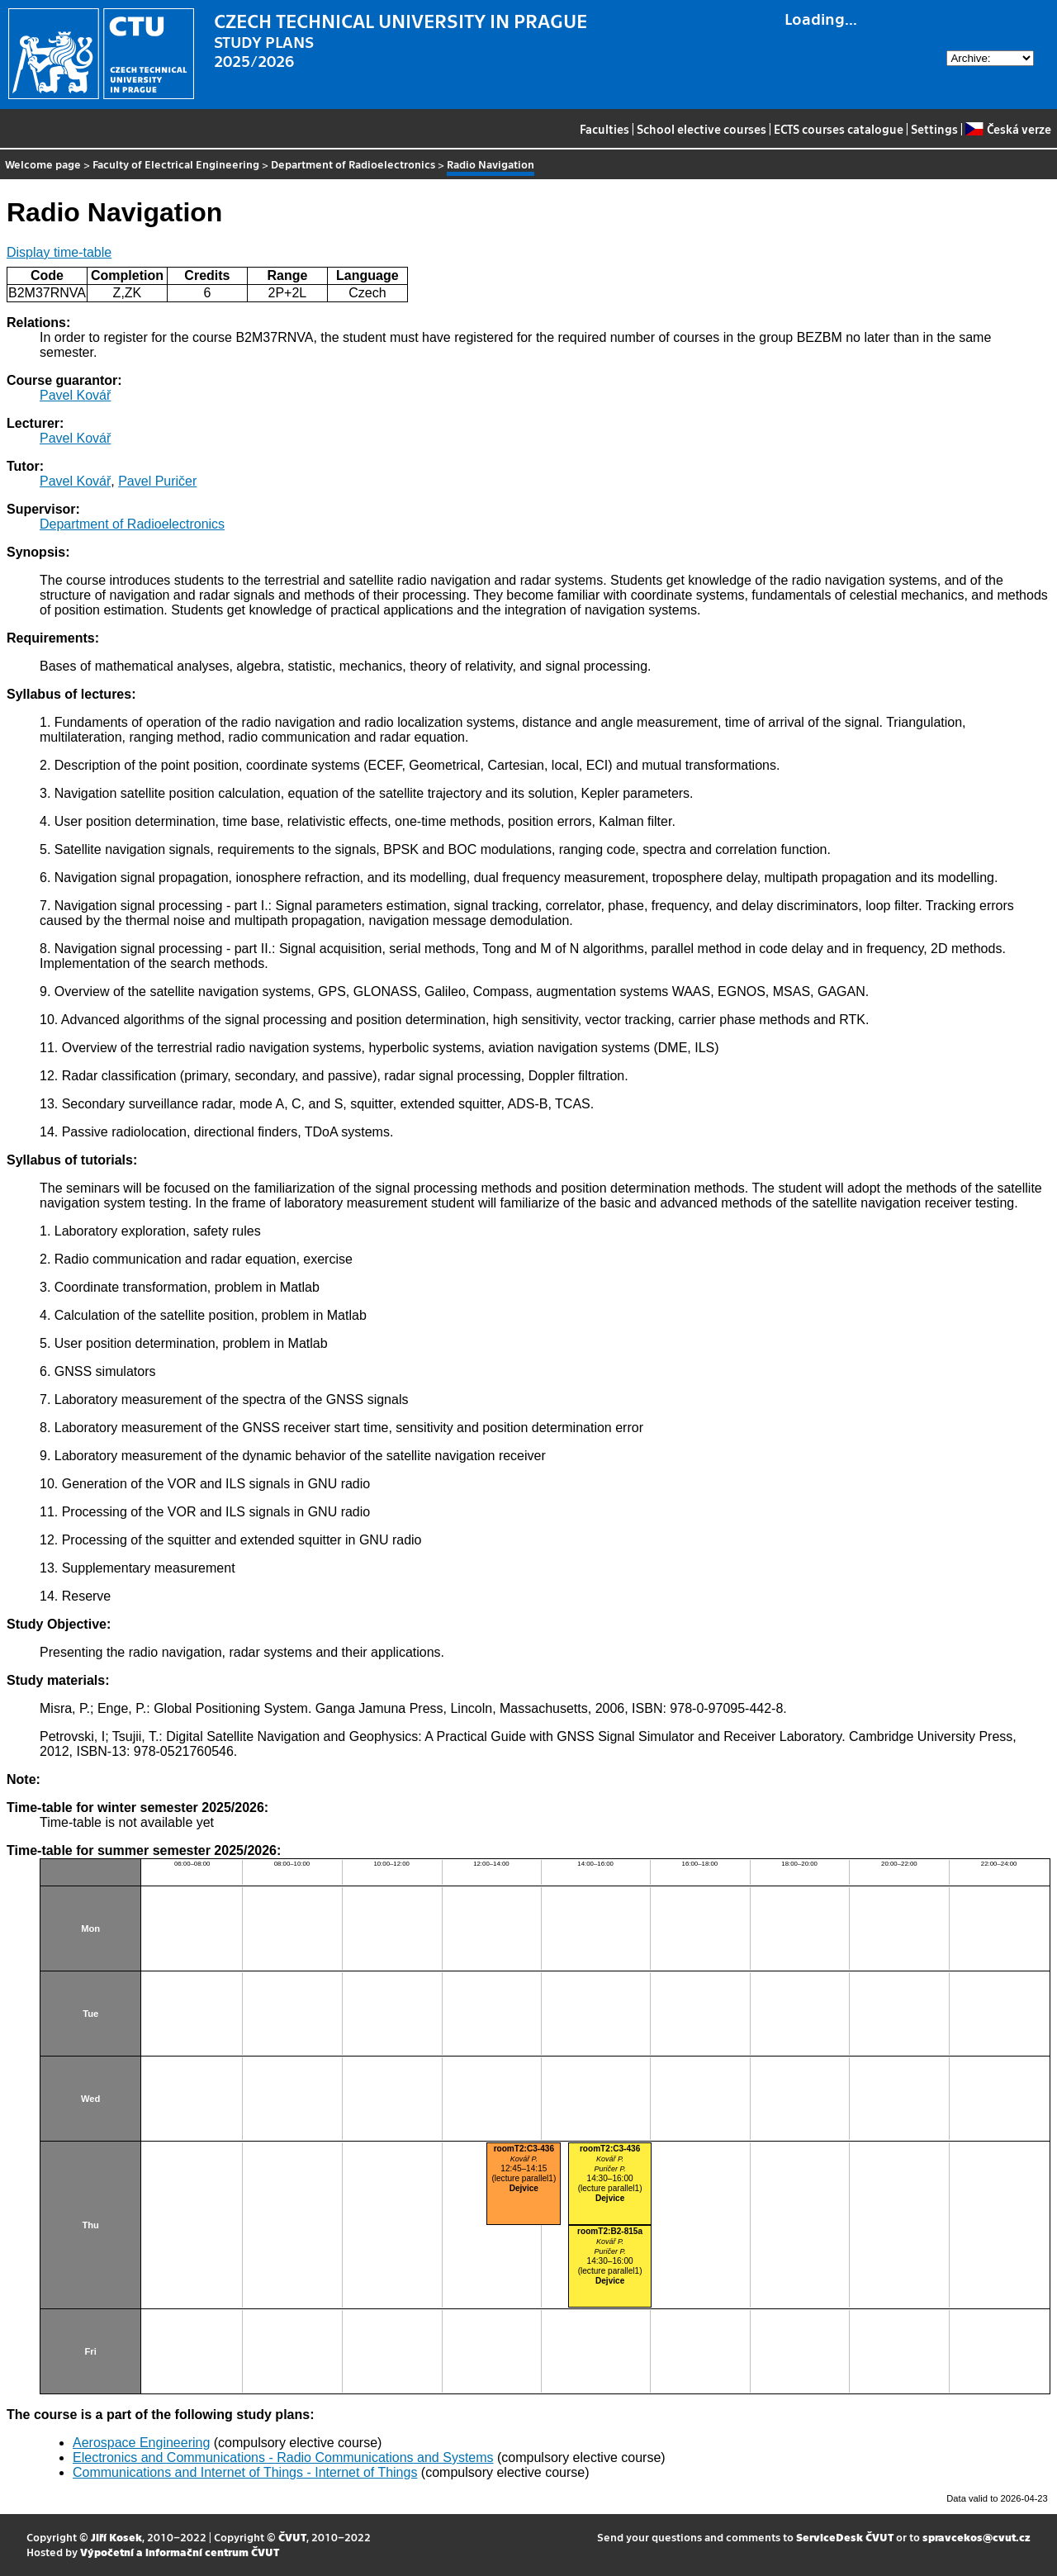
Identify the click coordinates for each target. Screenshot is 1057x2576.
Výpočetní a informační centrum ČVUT (179, 2551)
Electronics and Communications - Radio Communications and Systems (283, 2457)
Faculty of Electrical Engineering (175, 164)
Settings (934, 128)
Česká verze (1007, 128)
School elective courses (701, 128)
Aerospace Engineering (141, 2443)
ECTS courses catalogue (838, 128)
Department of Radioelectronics (353, 164)
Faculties (604, 128)
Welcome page (43, 164)
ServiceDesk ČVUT (844, 2537)
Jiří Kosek (116, 2537)
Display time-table (59, 252)
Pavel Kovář (75, 395)
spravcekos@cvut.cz (976, 2537)
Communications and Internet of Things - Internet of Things (245, 2472)
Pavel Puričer (157, 481)
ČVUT (292, 2537)
